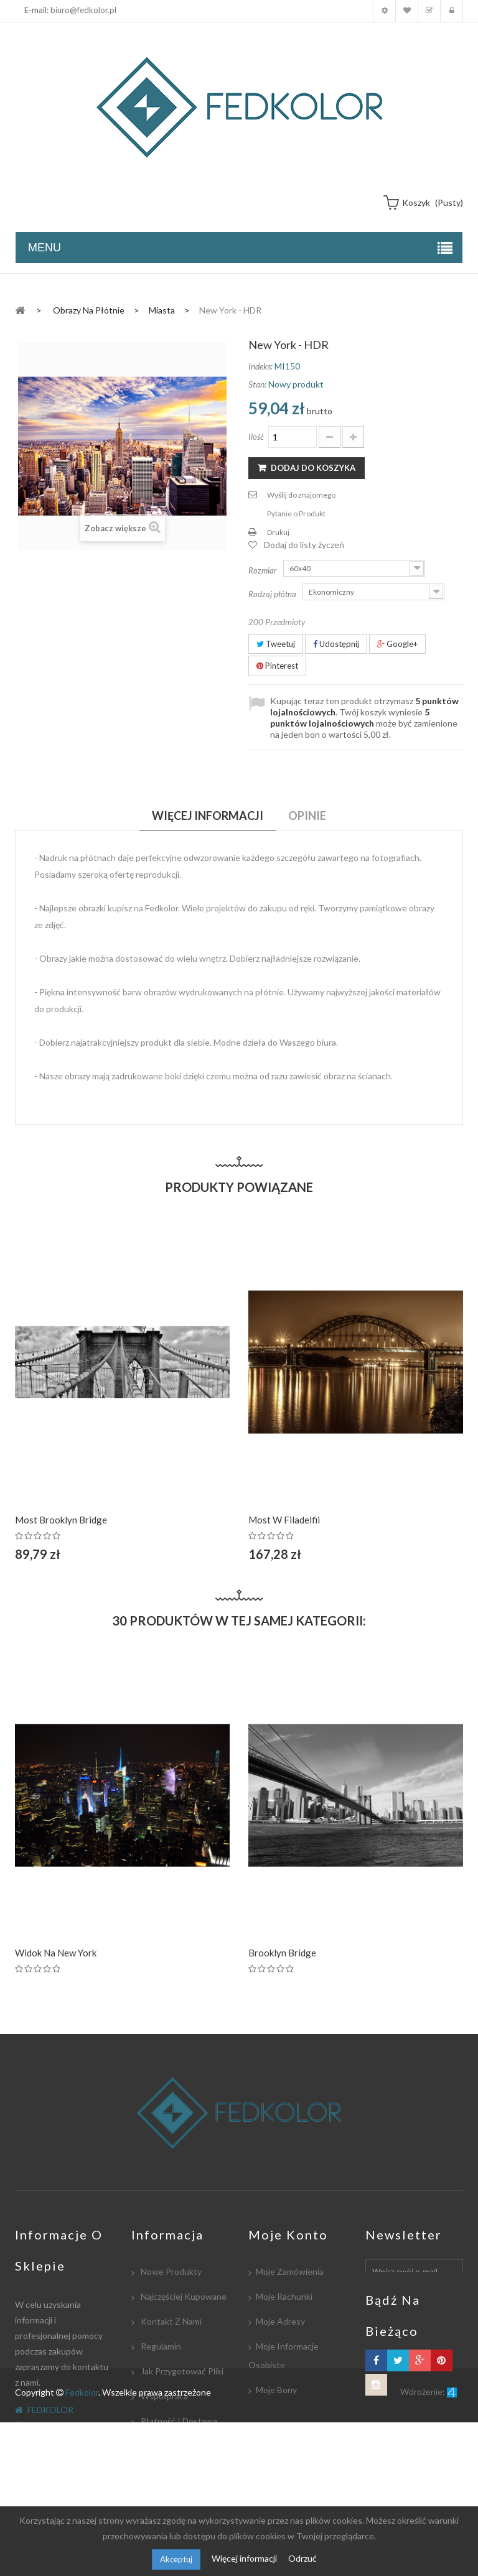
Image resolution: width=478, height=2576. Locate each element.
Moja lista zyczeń (407, 11)
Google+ (397, 644)
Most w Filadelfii (284, 1519)
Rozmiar (263, 570)
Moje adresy (280, 2321)
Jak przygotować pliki (181, 2371)
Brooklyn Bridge (282, 1952)
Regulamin (160, 2346)
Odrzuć (302, 2558)
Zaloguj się (451, 11)
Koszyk (429, 11)
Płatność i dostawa (178, 2421)
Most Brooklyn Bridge (61, 1519)
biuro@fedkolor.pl (83, 10)
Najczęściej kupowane (183, 2296)
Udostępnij (336, 644)
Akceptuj (176, 2559)
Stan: (257, 384)
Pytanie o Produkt (296, 513)
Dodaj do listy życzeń (304, 544)
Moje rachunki (284, 2296)
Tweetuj (275, 644)
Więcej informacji (245, 2558)
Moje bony (276, 2389)
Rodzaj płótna (273, 594)
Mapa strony (164, 2495)
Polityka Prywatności (180, 2470)
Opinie (307, 815)
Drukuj (278, 532)
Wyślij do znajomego (301, 495)
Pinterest (277, 666)
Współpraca (163, 2396)
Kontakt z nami (170, 2321)
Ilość (256, 437)
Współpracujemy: (174, 2445)
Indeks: (260, 366)
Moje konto (384, 11)
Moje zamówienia (290, 2271)
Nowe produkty (170, 2271)
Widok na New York (55, 1952)
